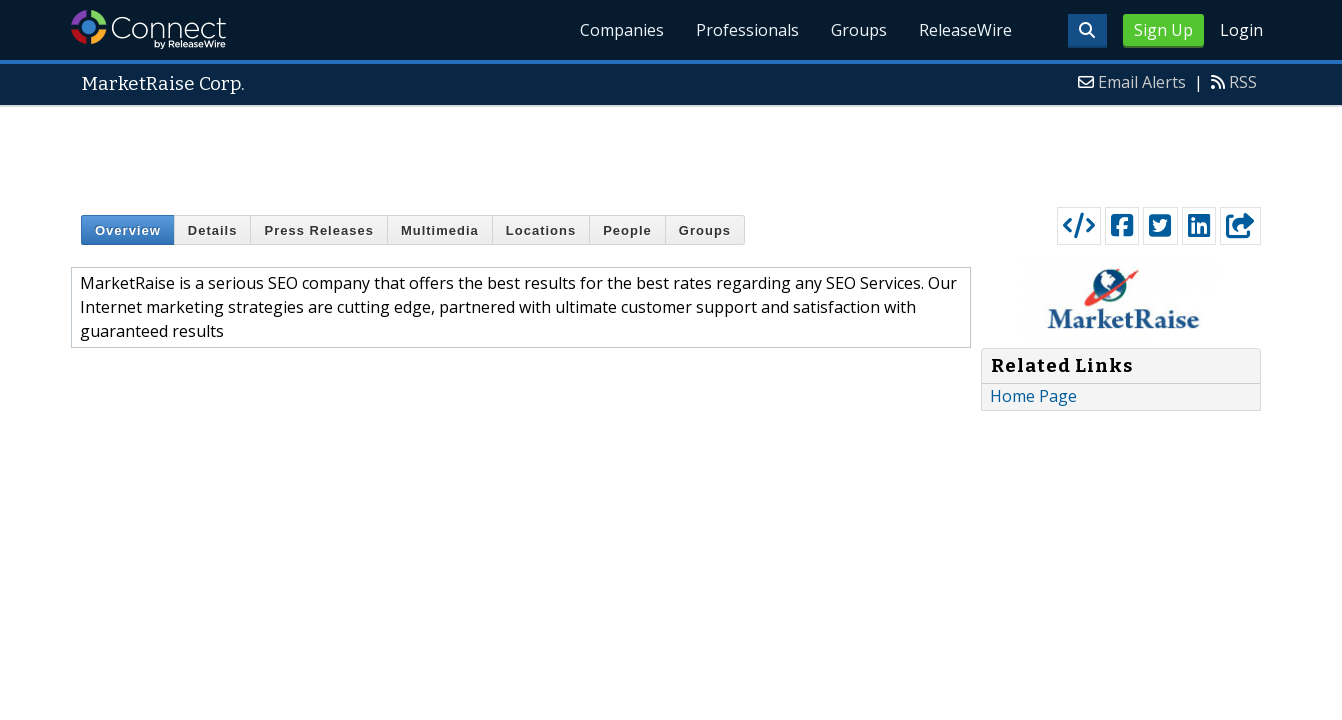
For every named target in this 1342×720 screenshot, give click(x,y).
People (627, 230)
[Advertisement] (671, 152)
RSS (1243, 82)
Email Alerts (1142, 82)
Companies (622, 30)
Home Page (1033, 396)
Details (213, 230)
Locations (541, 230)
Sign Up (1163, 30)
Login (1241, 30)
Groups (859, 30)
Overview (128, 230)
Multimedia (440, 230)
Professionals (747, 30)
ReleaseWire (965, 30)
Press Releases (318, 230)
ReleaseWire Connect (148, 29)
